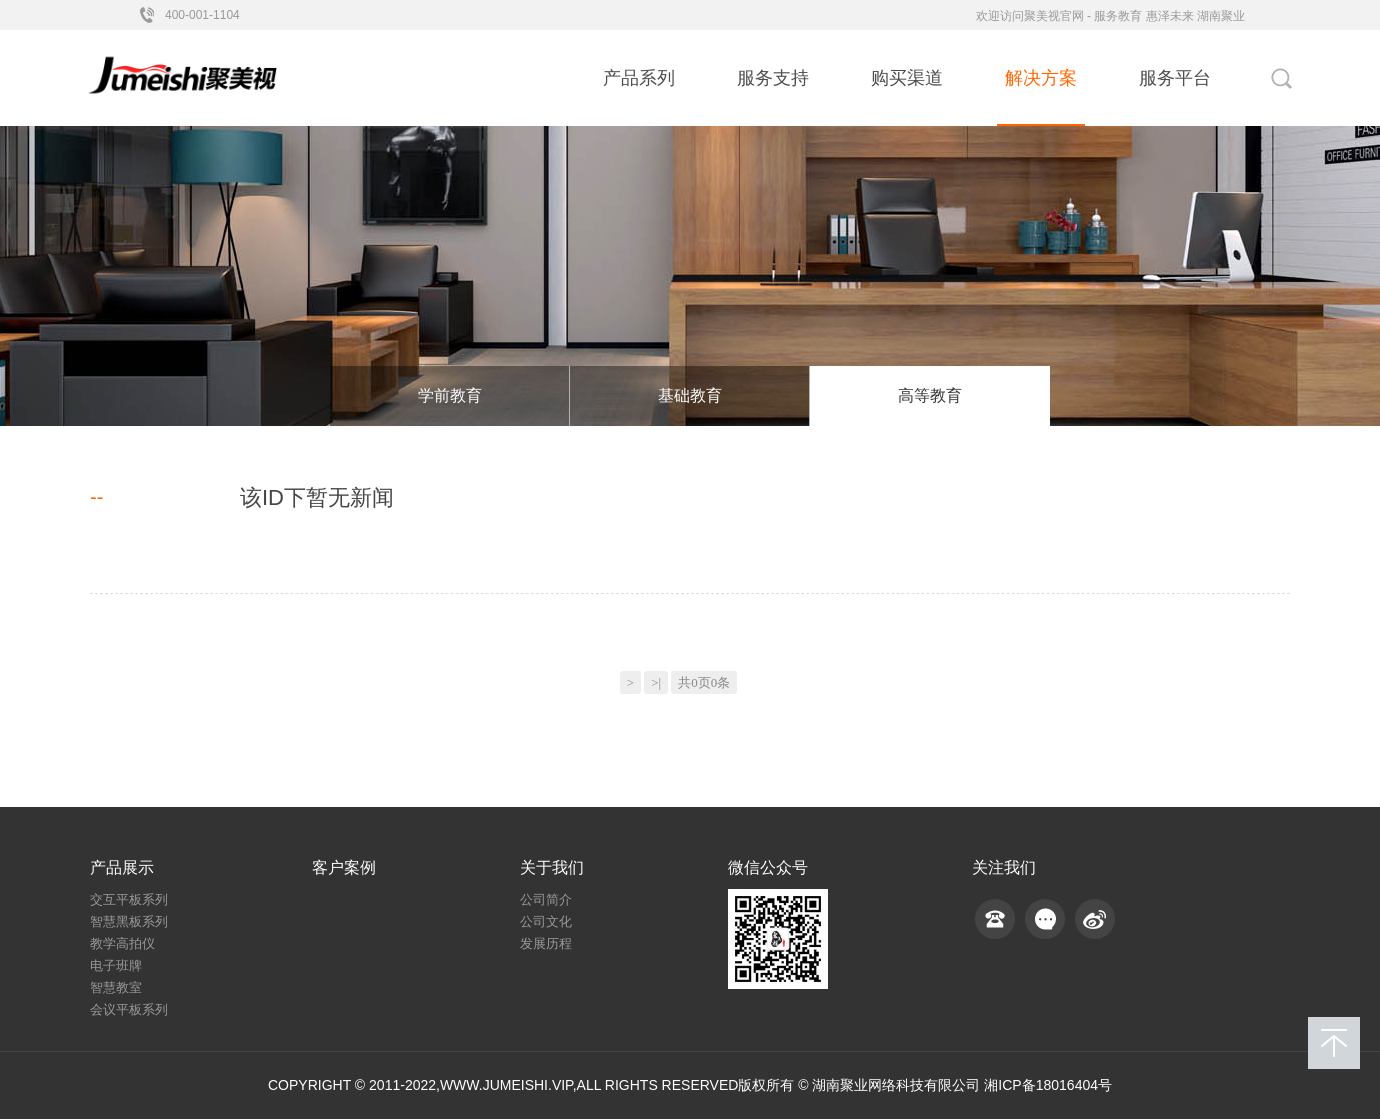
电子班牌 (116, 965)
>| (656, 682)
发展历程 (546, 943)
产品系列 (639, 78)
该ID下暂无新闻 (317, 498)
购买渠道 (907, 78)
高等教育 (930, 395)
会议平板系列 (129, 1009)
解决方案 (1041, 78)
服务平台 (1175, 78)
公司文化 (546, 921)
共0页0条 (704, 682)
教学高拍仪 (122, 943)
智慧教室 (116, 987)
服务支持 (773, 78)
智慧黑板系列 (129, 921)
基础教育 (690, 395)
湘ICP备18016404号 (1048, 1085)
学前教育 (450, 395)
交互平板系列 (129, 899)
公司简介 (546, 899)
